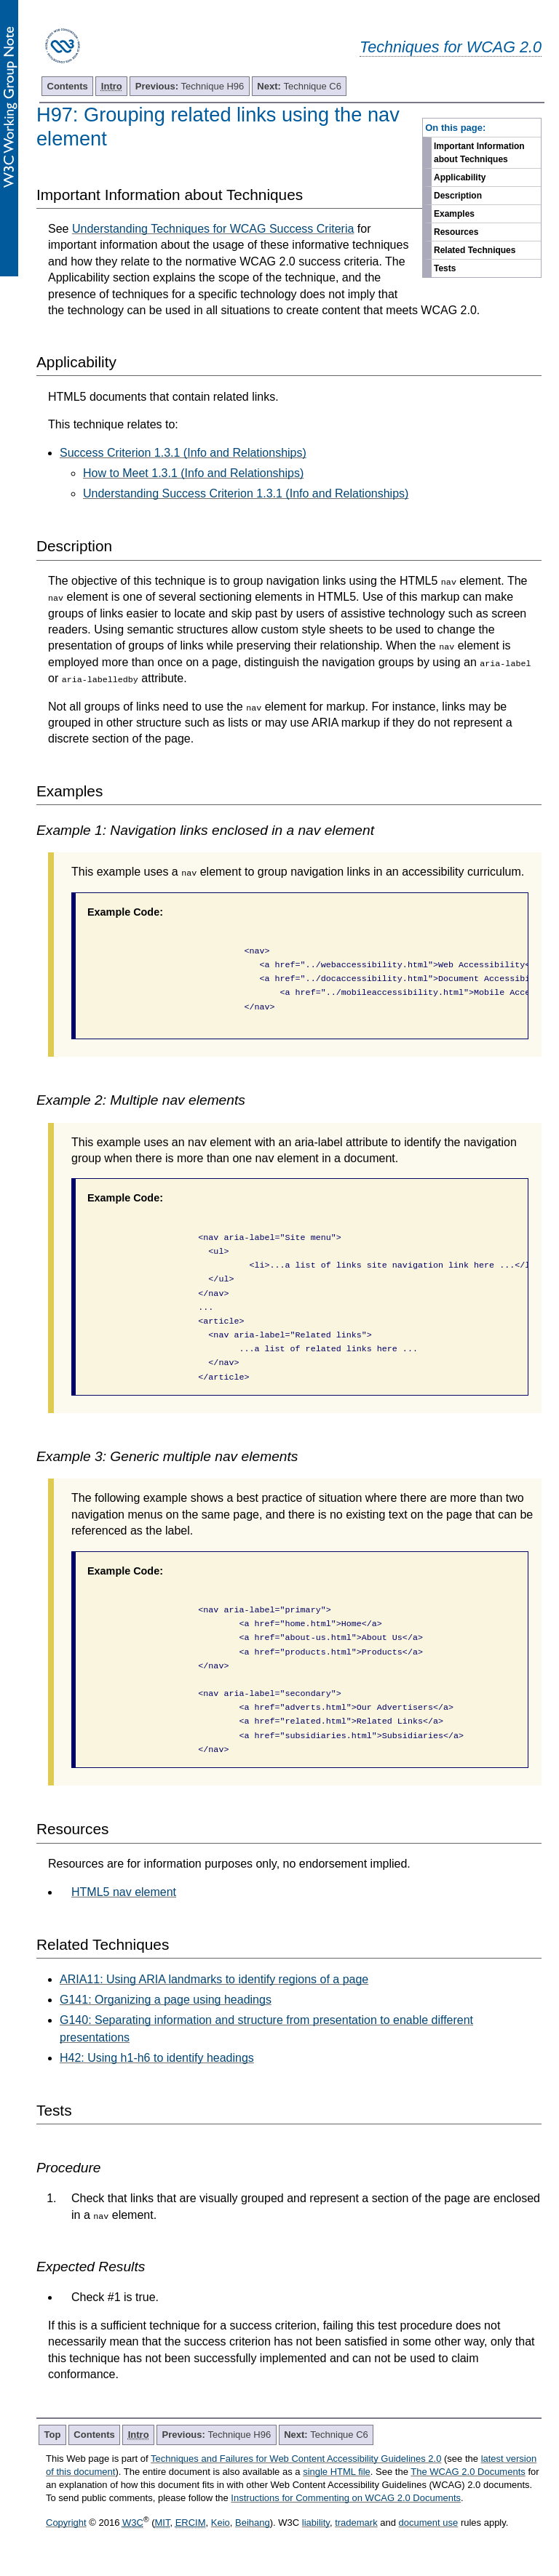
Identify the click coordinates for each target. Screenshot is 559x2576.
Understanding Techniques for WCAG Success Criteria (213, 229)
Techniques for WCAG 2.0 (451, 47)
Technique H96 (190, 86)
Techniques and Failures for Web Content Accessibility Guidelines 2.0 (296, 2458)
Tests (445, 268)
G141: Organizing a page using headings (165, 1999)
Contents (67, 86)
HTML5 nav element (123, 1892)
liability (316, 2522)
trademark (356, 2522)
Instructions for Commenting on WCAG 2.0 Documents (346, 2497)
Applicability (459, 177)
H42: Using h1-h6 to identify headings (157, 2058)
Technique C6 (299, 86)
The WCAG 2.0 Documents (468, 2471)
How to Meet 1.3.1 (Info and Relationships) (193, 473)
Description (458, 196)
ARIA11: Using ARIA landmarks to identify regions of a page (214, 1979)
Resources (456, 232)
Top (52, 2434)
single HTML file (336, 2471)
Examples (454, 214)
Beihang (252, 2522)
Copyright (66, 2522)
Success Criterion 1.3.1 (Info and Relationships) (183, 453)
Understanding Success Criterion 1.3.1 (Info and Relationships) (245, 493)
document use (429, 2522)
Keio (220, 2522)
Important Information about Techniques (479, 152)
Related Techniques (474, 250)
